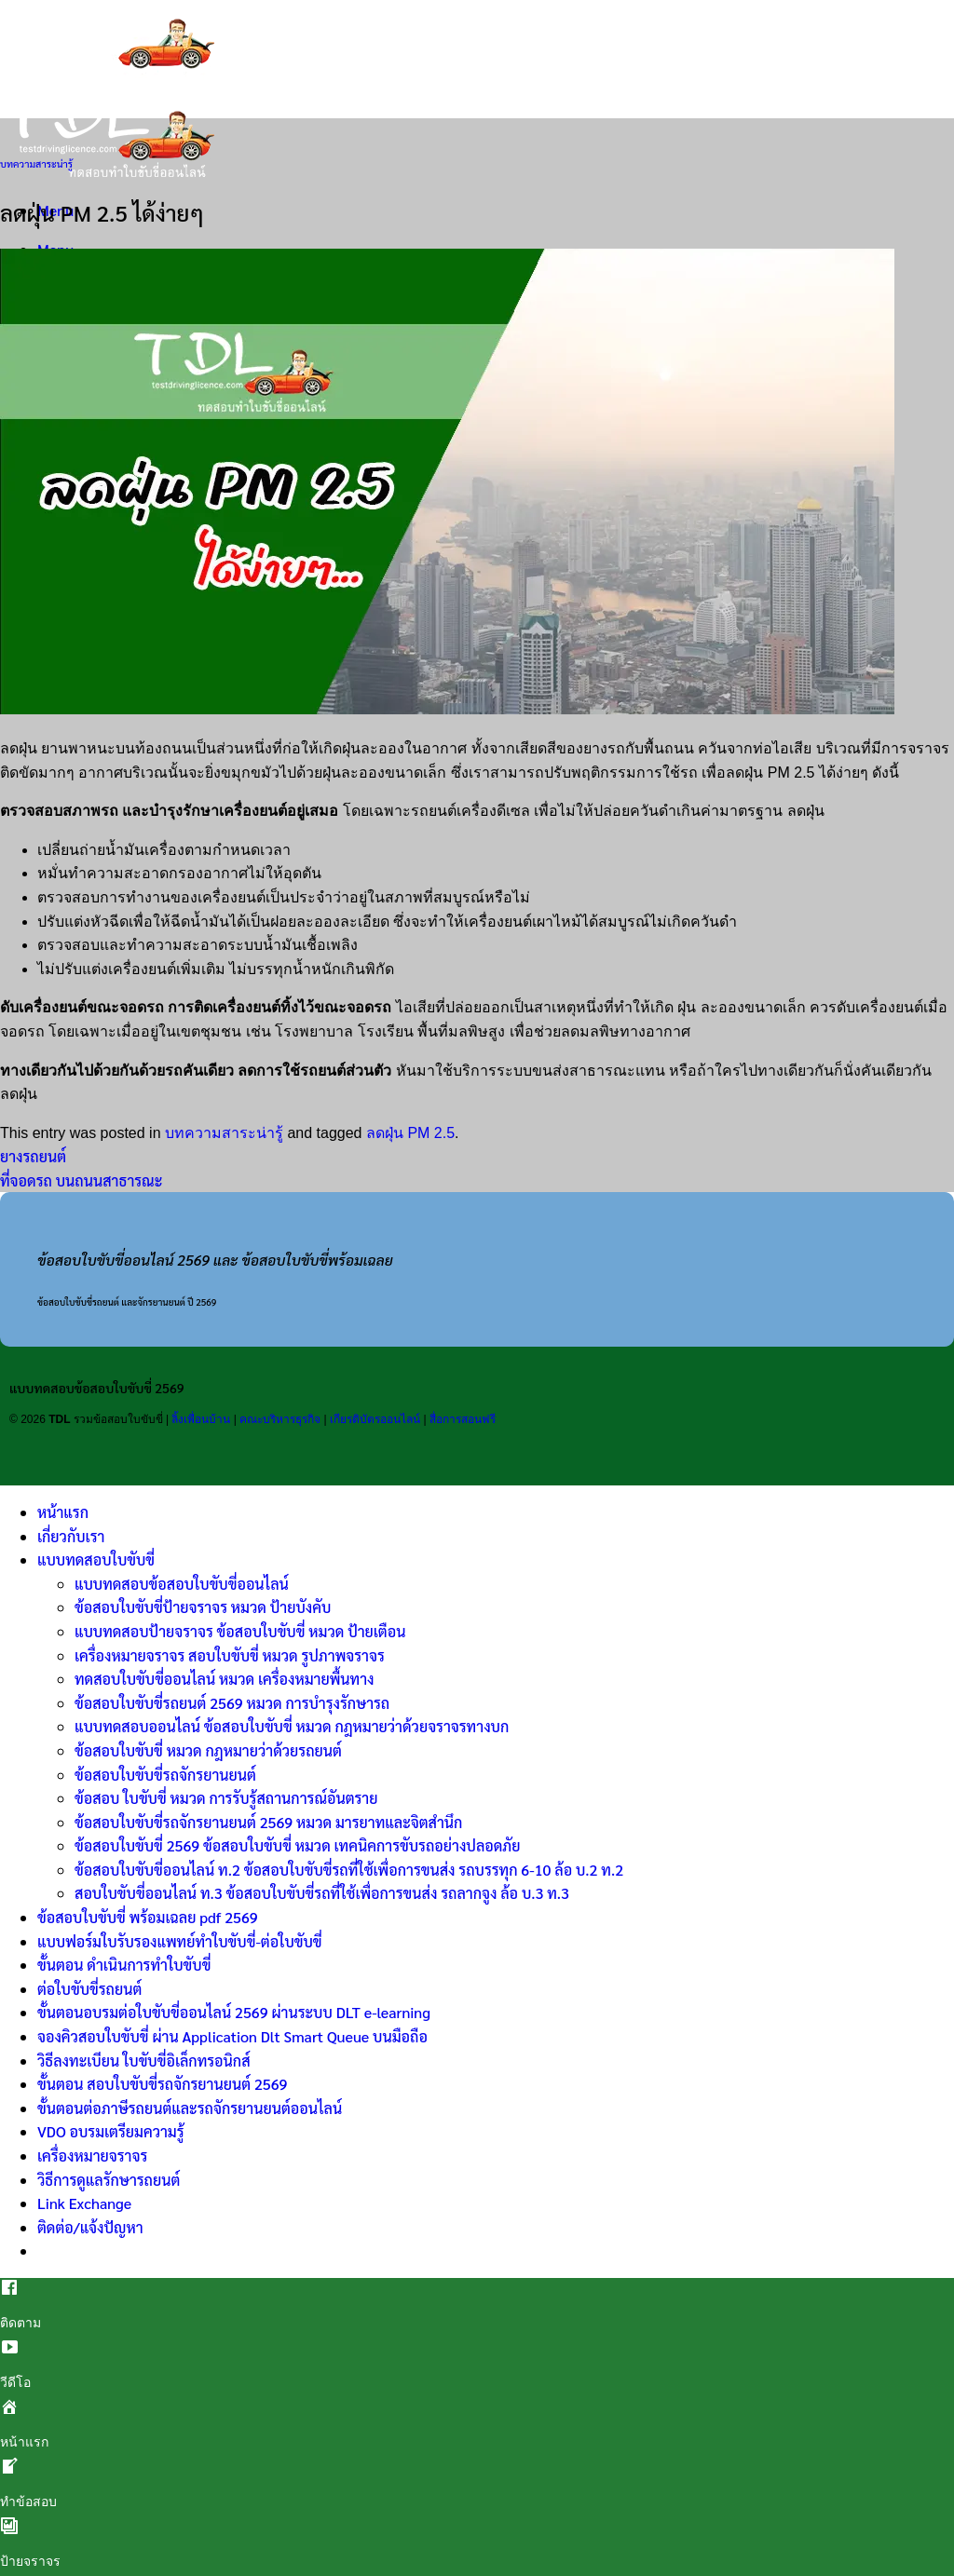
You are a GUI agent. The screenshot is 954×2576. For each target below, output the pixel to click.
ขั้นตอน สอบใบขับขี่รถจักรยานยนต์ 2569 (162, 2084)
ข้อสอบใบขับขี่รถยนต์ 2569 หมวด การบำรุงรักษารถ (232, 1703)
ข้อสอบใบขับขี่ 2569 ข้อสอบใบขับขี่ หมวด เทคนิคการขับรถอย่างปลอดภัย (298, 1845)
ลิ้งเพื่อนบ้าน (200, 1419)
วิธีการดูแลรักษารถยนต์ (108, 2180)
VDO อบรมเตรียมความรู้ (110, 2131)
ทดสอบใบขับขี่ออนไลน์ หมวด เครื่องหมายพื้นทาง (225, 1678)
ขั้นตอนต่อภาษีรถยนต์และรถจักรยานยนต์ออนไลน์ (189, 2108)
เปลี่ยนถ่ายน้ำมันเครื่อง (110, 850)
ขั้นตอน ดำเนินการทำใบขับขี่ (124, 1964)
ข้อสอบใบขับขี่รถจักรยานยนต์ (165, 1774)
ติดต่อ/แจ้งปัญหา (90, 2227)
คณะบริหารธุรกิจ (279, 1419)
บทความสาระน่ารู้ (36, 163)
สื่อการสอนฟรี (462, 1419)
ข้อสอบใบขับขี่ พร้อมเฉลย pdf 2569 (147, 1917)
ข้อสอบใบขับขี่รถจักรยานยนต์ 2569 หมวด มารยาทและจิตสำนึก (268, 1822)
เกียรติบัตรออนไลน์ (375, 1419)
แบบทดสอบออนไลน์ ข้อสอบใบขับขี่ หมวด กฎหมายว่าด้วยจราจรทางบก (292, 1726)
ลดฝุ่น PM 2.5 (410, 1133)
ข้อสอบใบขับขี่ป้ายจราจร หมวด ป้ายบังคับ (203, 1607)
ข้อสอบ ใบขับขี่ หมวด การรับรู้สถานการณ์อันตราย (226, 1798)
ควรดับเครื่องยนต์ (866, 1007)
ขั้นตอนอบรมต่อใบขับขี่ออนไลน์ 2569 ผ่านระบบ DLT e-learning (233, 2012)
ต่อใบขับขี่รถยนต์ (89, 1989)
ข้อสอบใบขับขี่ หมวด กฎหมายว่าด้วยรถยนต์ (208, 1750)
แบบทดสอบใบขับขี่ (96, 1559)
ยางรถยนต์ (33, 1156)
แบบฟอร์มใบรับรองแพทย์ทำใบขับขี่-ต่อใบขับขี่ (179, 1941)
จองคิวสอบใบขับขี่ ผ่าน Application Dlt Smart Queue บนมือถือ (232, 2036)
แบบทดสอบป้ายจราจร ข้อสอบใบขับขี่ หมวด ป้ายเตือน (240, 1631)
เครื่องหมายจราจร (92, 2155)
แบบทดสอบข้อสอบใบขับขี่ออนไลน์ (182, 1583)
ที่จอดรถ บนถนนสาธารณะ (81, 1180)
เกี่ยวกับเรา (70, 1536)
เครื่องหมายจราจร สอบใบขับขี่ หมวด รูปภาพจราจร (230, 1655)
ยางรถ (604, 748)
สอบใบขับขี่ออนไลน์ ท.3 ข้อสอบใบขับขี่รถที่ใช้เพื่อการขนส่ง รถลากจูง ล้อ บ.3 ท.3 (322, 1893)
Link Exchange (84, 2203)
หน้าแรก (63, 1512)
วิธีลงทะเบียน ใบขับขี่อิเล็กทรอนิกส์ (144, 2060)
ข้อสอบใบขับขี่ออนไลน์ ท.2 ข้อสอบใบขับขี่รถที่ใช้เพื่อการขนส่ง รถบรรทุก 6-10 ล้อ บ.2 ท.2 (349, 1869)
